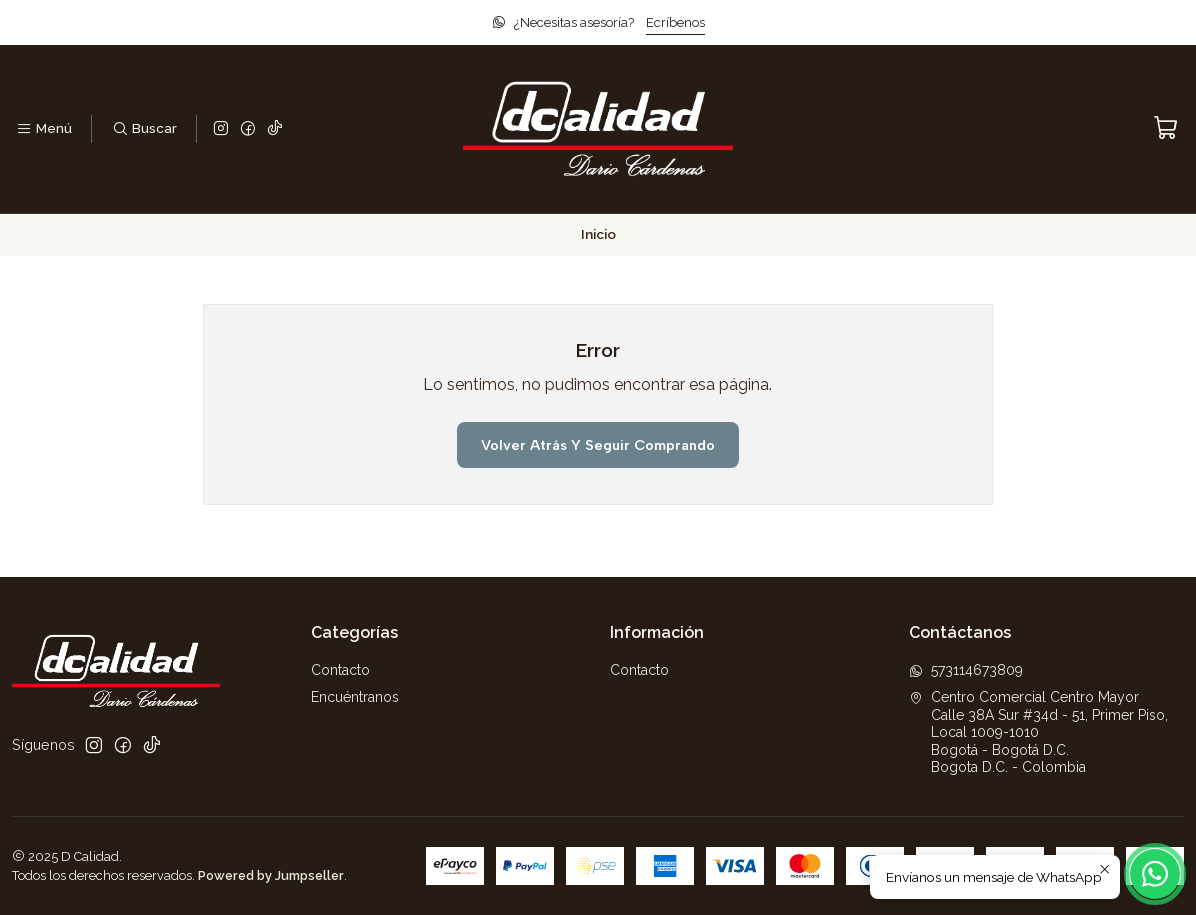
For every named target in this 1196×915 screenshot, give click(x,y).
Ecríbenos (675, 22)
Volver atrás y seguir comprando (598, 445)
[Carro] (1166, 128)
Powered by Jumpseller (271, 875)
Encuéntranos (355, 697)
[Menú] (44, 129)
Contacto (340, 670)
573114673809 (966, 670)
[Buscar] (143, 129)
